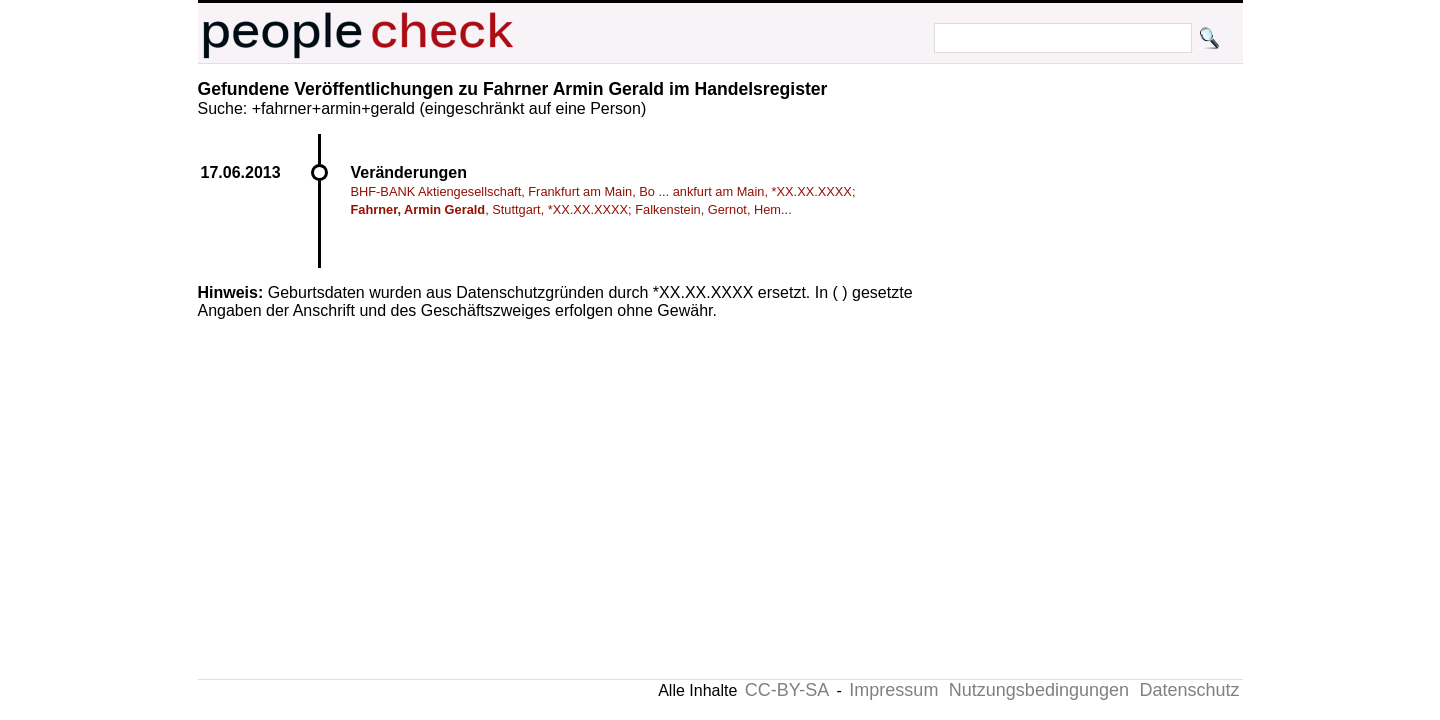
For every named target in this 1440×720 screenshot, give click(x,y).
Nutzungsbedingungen (1039, 690)
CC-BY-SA (787, 690)
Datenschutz (1189, 690)
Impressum (893, 690)
